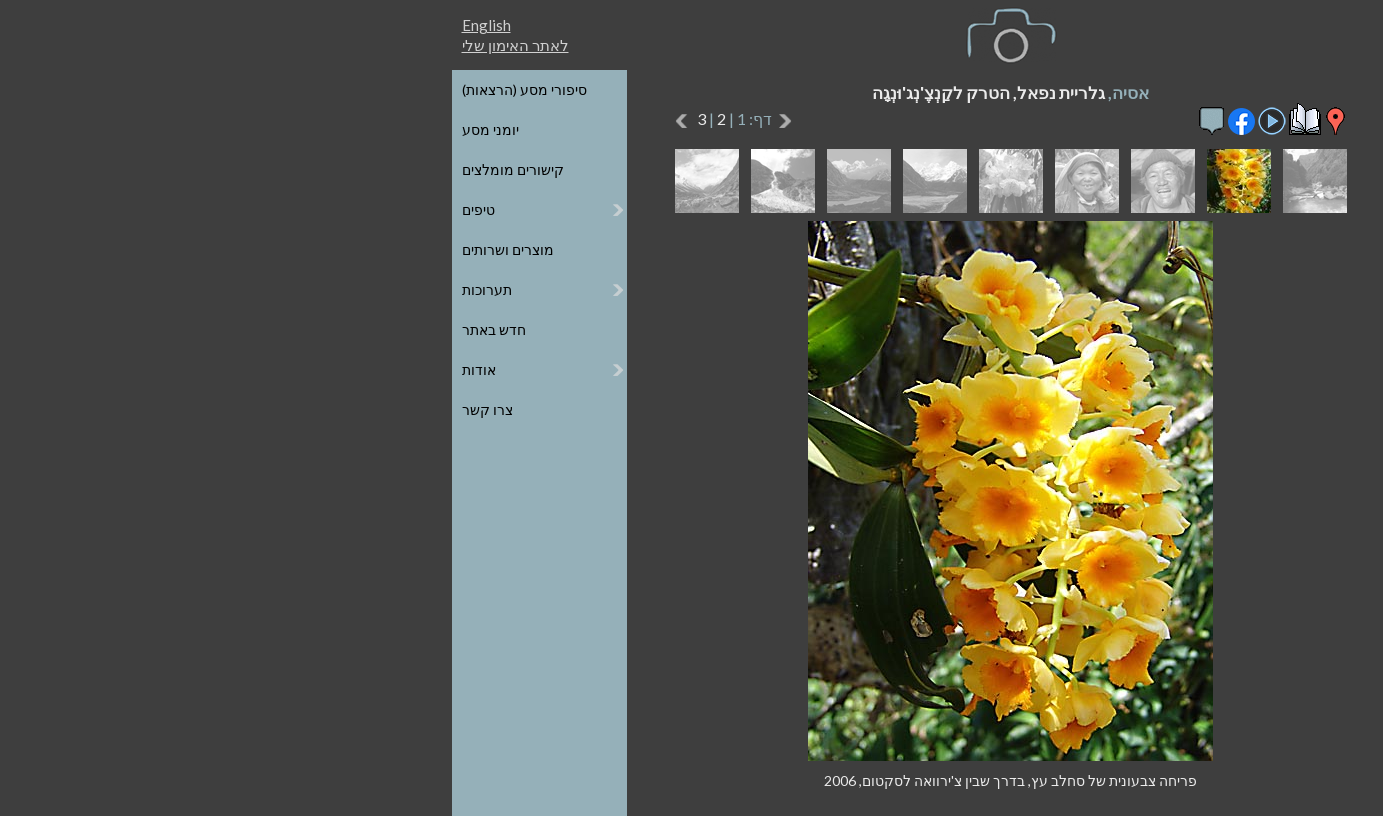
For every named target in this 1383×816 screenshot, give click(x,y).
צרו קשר (168, 409)
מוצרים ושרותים (189, 249)
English (167, 25)
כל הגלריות (1208, 89)
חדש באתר (175, 329)
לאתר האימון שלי (196, 45)
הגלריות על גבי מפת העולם (1161, 129)
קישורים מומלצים (194, 169)
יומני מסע (171, 129)
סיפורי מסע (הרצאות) (205, 89)
